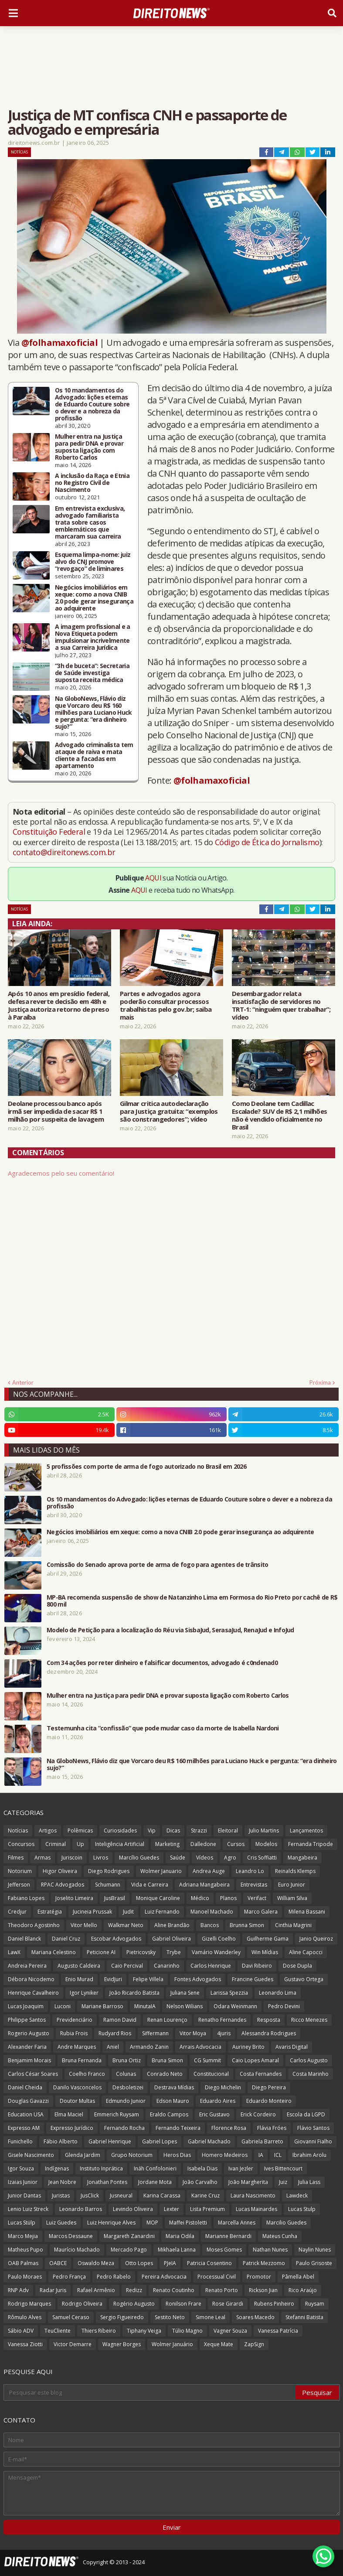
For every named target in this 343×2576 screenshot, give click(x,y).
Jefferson (19, 1884)
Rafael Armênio (96, 2290)
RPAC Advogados (62, 1884)
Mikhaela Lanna (177, 2249)
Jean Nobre (62, 2182)
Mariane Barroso (102, 2006)
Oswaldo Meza (96, 2263)
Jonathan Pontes (107, 2182)
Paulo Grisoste (314, 2263)
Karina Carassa (161, 2195)
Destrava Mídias (174, 2087)
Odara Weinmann (235, 2006)
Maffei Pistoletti (188, 2222)
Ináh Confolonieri (155, 2168)
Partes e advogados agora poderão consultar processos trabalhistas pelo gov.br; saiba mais (165, 1005)
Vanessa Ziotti (25, 2344)
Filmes (16, 1857)
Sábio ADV (21, 2330)
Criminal (55, 1844)
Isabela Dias (202, 2168)
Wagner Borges (121, 2344)
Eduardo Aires (217, 2101)
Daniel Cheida (25, 2087)
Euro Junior (291, 1884)
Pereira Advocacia (164, 2276)
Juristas (61, 2195)
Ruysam (314, 2303)
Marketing (167, 1844)
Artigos (48, 1830)
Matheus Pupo (25, 2249)
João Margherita (248, 2182)
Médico (200, 1898)
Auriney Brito (248, 2047)
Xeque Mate (218, 2344)
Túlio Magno (187, 2330)
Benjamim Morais (29, 2060)
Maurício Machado (77, 2249)
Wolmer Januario (161, 1871)
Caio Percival (127, 1965)
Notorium (20, 1871)
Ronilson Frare (183, 2303)
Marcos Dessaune (71, 2236)
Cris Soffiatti (262, 1857)
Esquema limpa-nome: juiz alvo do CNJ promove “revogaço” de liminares (92, 561)
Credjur (17, 1911)
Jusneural (121, 2195)
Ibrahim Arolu (309, 2155)
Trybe (173, 1952)
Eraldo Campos (169, 2114)
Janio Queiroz (316, 1938)
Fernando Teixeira (178, 2128)
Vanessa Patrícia (278, 2330)
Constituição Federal (50, 831)
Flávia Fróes (271, 2128)
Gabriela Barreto (262, 2141)
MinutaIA (145, 2006)
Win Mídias (264, 1952)
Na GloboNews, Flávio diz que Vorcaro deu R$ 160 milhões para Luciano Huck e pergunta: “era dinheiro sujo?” (93, 712)
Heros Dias (177, 2155)
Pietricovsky (141, 1952)
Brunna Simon (247, 1925)
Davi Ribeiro (257, 1965)
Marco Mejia (23, 2236)
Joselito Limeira (74, 1898)
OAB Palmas (23, 2263)
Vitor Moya (193, 2033)
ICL (278, 2155)
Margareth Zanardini (129, 2236)
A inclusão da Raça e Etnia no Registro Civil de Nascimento (92, 482)
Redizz (134, 2290)
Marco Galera (261, 1911)
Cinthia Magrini (293, 1925)
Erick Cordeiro (258, 2114)
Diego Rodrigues (108, 1871)
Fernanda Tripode (310, 1844)
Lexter (171, 2209)
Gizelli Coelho (219, 1938)
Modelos (266, 1844)
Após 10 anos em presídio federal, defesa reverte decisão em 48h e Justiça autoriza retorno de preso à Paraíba (58, 1005)
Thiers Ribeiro (99, 2330)
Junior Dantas (24, 2195)
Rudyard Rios (114, 2033)
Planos (228, 1898)
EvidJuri (113, 1979)
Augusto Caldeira (79, 1965)
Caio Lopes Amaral (255, 2060)
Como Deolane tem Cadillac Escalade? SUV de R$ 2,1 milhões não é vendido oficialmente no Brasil (279, 1115)
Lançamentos (306, 1830)
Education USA (26, 2114)
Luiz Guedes (61, 2222)
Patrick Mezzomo (264, 2263)
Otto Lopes (139, 2263)
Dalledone (203, 1844)
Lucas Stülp (21, 2222)
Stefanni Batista (304, 2317)
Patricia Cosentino (209, 2263)
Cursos (236, 1844)
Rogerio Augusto (28, 2033)
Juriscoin (71, 1857)
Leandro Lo (250, 1871)
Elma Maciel (68, 2114)
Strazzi (199, 1830)
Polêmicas (80, 1830)
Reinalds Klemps (295, 1871)
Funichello (20, 2141)
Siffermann (155, 2033)
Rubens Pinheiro (274, 2303)
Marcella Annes (236, 2222)
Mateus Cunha (279, 2236)
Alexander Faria (27, 2047)
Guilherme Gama (268, 1938)
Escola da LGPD (306, 2114)
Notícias (19, 152)
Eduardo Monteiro (269, 2101)
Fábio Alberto (61, 2141)
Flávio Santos (313, 2128)
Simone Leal (210, 2317)
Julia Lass (309, 2182)
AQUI (153, 878)
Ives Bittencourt (283, 2168)
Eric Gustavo (214, 2114)
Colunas (126, 2074)
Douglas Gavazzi (28, 2101)
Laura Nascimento (253, 2195)
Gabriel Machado (209, 2141)
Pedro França (69, 2276)
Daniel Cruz (66, 1938)
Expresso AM (24, 2128)
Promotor (259, 2276)
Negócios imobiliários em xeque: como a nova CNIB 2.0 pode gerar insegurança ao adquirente (94, 598)
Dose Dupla (297, 1965)
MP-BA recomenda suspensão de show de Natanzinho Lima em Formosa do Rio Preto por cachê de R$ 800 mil (192, 1601)
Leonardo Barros (80, 2209)
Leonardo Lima (277, 1992)
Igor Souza (21, 2168)
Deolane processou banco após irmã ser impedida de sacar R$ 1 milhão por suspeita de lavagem (56, 1111)
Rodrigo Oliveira (82, 2303)
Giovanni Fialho (313, 2141)
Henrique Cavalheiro (33, 1992)
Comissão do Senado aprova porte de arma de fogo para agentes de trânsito (157, 1564)
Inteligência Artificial (119, 1844)
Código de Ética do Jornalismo (267, 842)
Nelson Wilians (184, 2006)
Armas (42, 1857)
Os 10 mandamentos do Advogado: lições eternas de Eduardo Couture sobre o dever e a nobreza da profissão (92, 404)
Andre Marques (77, 2047)
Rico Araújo (303, 2290)
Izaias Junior (22, 2182)
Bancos (209, 1925)
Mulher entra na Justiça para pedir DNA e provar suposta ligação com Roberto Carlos (89, 447)
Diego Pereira (269, 2087)
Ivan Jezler (240, 2168)
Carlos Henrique (210, 1965)
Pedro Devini (284, 2006)
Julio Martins (264, 1830)
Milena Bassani (307, 1911)
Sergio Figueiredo (122, 2317)
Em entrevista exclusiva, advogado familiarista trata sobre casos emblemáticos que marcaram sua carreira (90, 522)
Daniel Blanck (24, 1938)
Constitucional (211, 2074)
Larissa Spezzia (229, 1992)
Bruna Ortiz (126, 2060)
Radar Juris (53, 2290)
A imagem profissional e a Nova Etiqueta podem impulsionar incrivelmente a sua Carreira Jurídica (92, 637)
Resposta (268, 2019)
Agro (230, 1857)
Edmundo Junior (126, 2101)
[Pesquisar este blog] (150, 2392)
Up (80, 1844)
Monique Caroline (158, 1898)
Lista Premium (207, 2209)
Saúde (177, 1857)
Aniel (113, 2047)
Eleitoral (228, 1830)
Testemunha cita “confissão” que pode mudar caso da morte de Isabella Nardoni (163, 1728)
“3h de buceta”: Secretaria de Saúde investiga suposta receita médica (92, 672)
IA (260, 2155)
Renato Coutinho (173, 2290)
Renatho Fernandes (222, 2019)
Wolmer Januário (172, 2344)
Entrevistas (254, 1884)
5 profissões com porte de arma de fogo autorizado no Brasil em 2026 (146, 1466)
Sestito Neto (170, 2317)
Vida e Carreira (149, 1884)
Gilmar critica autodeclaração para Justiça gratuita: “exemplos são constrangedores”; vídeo (169, 1111)
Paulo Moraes (25, 2276)
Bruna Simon (167, 2060)
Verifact (257, 1898)
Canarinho (167, 1965)
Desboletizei (127, 2087)
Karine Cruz (205, 2195)
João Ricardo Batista (134, 1992)
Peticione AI (101, 1952)
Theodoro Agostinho (34, 1925)
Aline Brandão (172, 1925)
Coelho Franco (87, 2074)
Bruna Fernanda (82, 2060)
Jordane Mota (155, 2182)
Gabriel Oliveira (171, 1938)
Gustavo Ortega (303, 1979)
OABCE (58, 2263)
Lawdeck (297, 2195)
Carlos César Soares (33, 2074)
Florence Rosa (228, 2128)
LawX (14, 1952)
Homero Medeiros (225, 2155)
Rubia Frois (74, 2033)
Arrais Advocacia (200, 2047)
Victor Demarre (73, 2344)
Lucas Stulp (302, 2209)
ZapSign (254, 2344)
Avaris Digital (291, 2047)
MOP (152, 2222)
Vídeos (204, 1857)
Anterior (23, 1382)
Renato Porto (221, 2290)
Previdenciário (74, 2019)
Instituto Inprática (101, 2168)
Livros (100, 1857)
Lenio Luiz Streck (28, 2209)
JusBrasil (114, 1898)
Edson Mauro (172, 2101)
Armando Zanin (149, 2047)
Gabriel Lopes (159, 2141)
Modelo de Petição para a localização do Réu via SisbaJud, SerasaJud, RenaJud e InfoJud (170, 1630)
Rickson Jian (263, 2290)
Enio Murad (79, 1979)
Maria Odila (180, 2236)
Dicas (173, 1830)
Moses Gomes (224, 2249)
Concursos (21, 1844)
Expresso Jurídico (72, 2128)
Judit (128, 1911)
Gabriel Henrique (109, 2141)
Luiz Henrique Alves (111, 2222)
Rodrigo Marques (29, 2303)
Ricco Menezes (309, 2019)
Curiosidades (120, 1830)
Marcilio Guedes (286, 2222)
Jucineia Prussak (92, 1911)
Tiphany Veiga (144, 2330)
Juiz (283, 2182)
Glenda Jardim (82, 2155)
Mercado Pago (129, 2249)
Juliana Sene (185, 1992)
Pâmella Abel (298, 2276)
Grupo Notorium (132, 2155)
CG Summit (207, 2060)
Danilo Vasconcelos (77, 2087)
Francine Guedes (252, 1979)
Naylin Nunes (315, 2249)
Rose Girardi (227, 2303)
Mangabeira (302, 1857)
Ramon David (119, 2019)
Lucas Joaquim (26, 2006)
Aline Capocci (306, 1952)
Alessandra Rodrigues (268, 2033)
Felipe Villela (148, 1979)
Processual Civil (216, 2276)
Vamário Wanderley (216, 1952)
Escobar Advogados (116, 1938)
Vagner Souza (230, 2330)
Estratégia (49, 1911)
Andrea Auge (209, 1871)
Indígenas (57, 2168)
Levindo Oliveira (133, 2209)
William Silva (292, 1898)
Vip (152, 1830)
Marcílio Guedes (139, 1857)
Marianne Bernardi (228, 2236)
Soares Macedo (255, 2317)
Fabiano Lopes (26, 1898)
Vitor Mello (84, 1925)
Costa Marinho (310, 2074)
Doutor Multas (77, 2101)
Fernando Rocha (124, 2128)
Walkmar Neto (125, 1925)
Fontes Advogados (197, 1979)
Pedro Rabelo (114, 2276)
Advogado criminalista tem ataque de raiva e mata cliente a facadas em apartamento (94, 755)
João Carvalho (200, 2182)
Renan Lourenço (167, 2019)
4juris (224, 2033)
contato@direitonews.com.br (64, 852)
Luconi (62, 2006)
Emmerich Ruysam (116, 2114)
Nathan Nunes (270, 2249)
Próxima (320, 1382)
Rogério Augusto (134, 2303)
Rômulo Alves (24, 2317)
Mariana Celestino (53, 1952)
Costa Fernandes (261, 2074)
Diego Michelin (223, 2087)
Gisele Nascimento (31, 2155)
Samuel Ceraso (70, 2317)
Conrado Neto (165, 2074)
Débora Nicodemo (31, 1979)
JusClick (90, 2195)
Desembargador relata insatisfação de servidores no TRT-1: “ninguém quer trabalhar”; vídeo (281, 1005)
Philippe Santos (27, 2019)
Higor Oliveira (60, 1871)
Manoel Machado (211, 1911)
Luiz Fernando (162, 1911)
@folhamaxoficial (59, 342)
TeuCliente (57, 2330)
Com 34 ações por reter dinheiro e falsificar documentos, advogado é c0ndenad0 (162, 1662)
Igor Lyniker (84, 1992)
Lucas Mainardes (256, 2209)
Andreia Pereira (27, 1965)
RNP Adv (18, 2290)
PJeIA (170, 2263)
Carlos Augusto (309, 2060)
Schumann (107, 1884)
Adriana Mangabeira (204, 1884)
